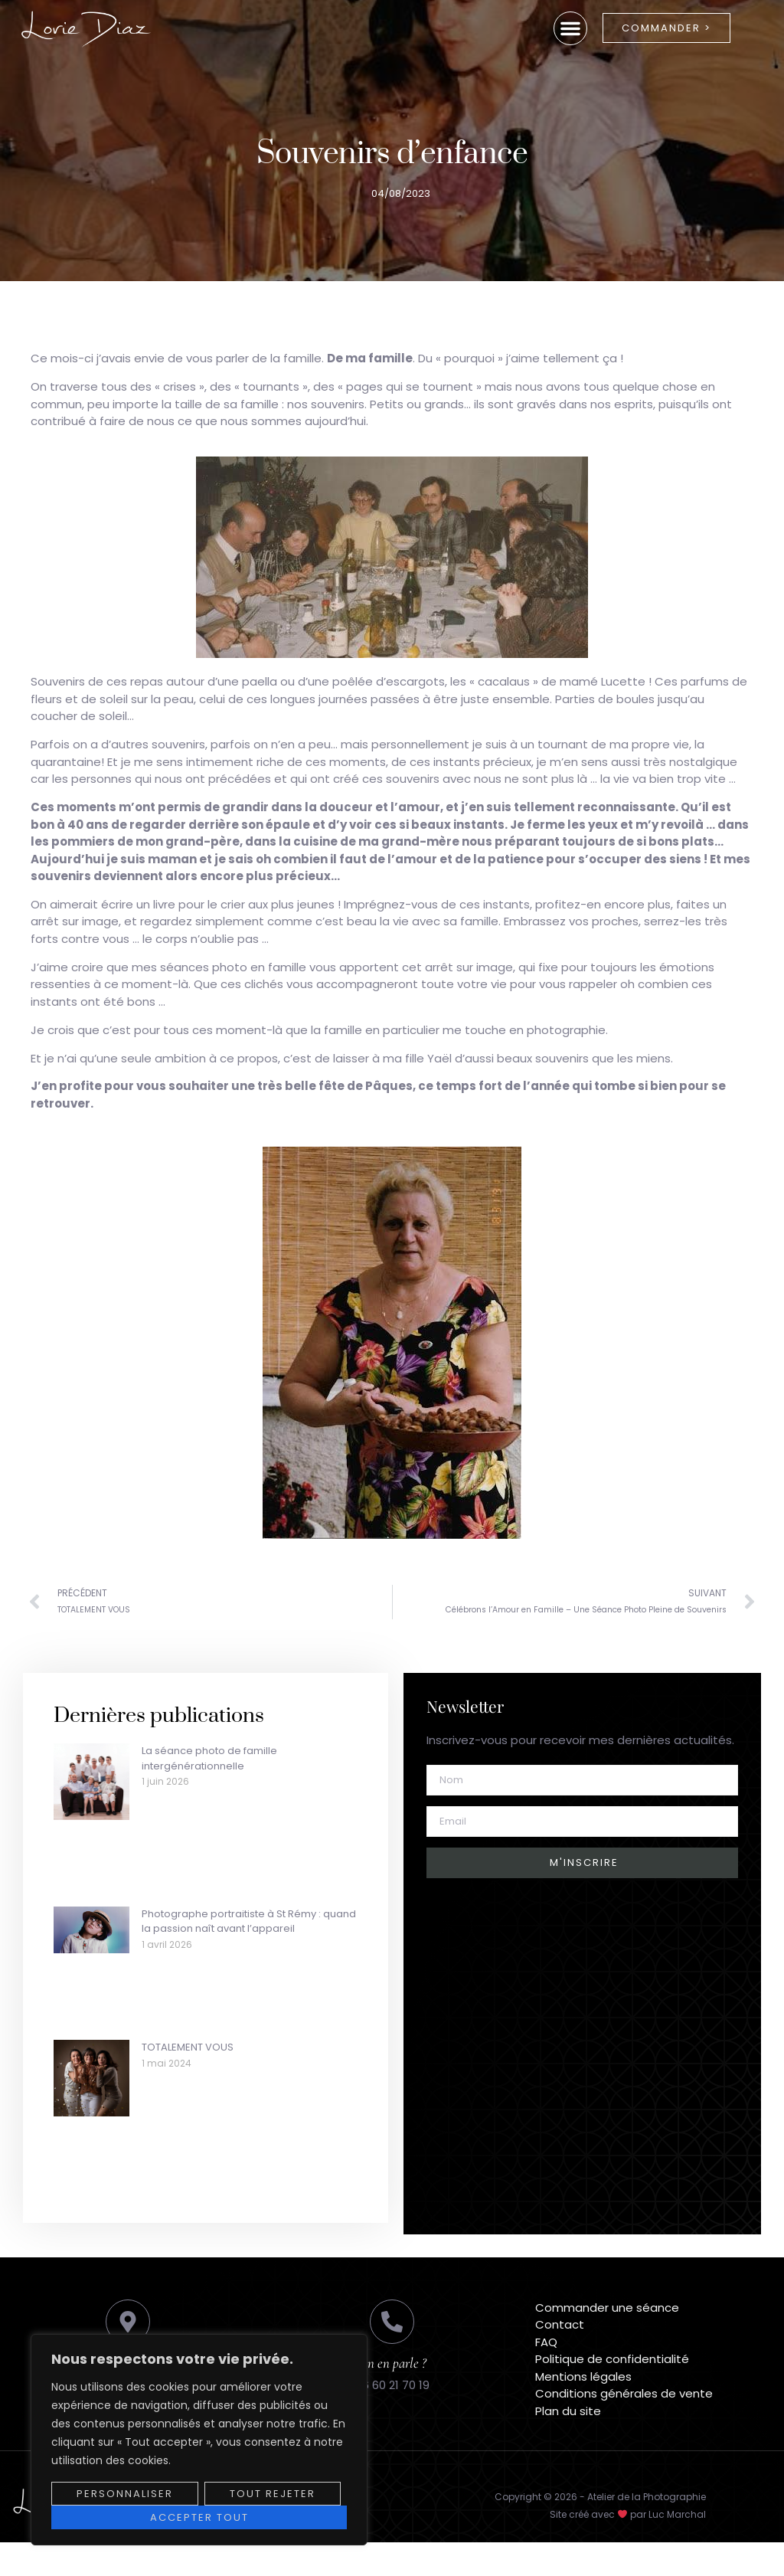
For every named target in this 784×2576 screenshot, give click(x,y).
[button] (570, 28)
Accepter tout (199, 2517)
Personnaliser (125, 2493)
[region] (199, 2439)
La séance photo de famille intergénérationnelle (209, 1758)
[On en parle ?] (392, 2321)
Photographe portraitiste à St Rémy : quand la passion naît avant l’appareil (249, 1921)
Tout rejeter (272, 2493)
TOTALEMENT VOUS (188, 2047)
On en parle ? (392, 2362)
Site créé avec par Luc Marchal (628, 2514)
